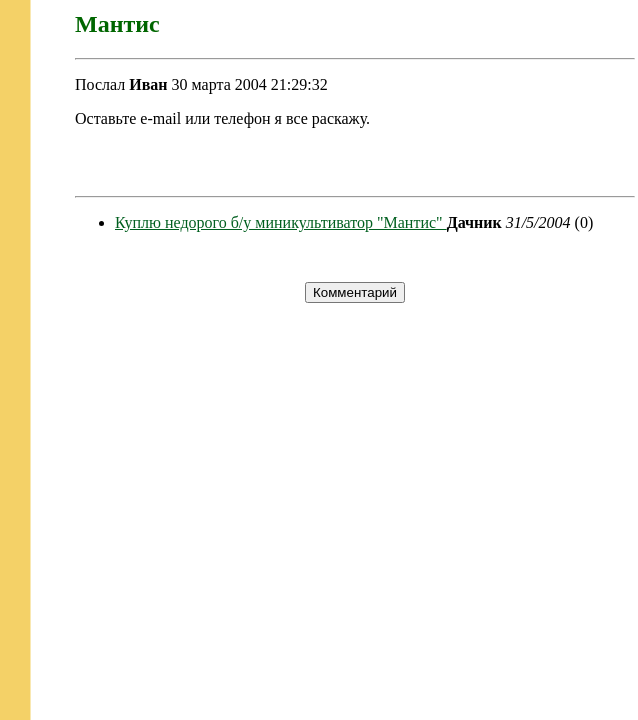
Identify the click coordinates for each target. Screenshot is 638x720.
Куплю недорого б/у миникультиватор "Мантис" (281, 222)
